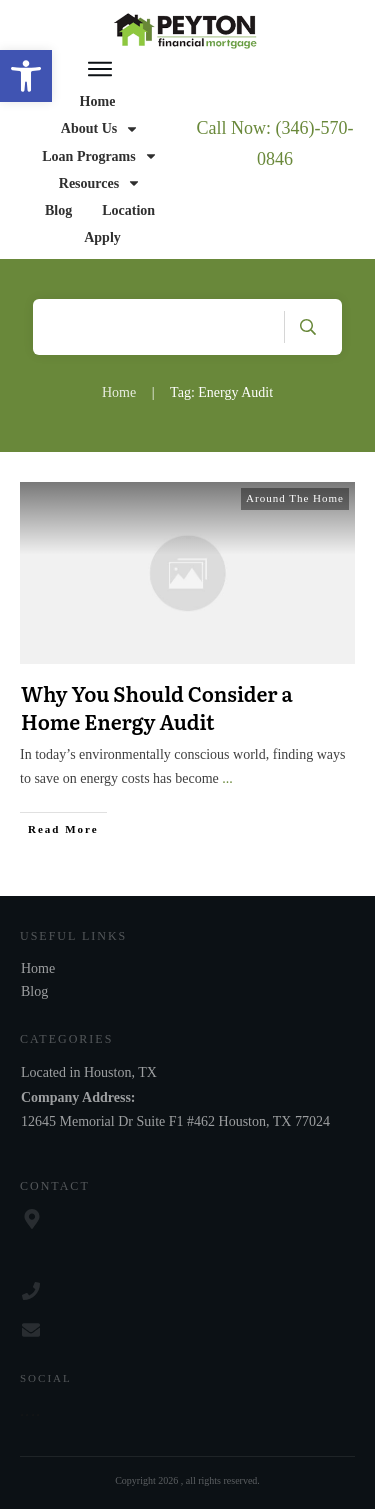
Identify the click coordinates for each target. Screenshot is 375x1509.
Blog (34, 991)
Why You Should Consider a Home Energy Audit (157, 707)
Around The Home (295, 498)
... (227, 778)
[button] (26, 76)
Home (38, 968)
